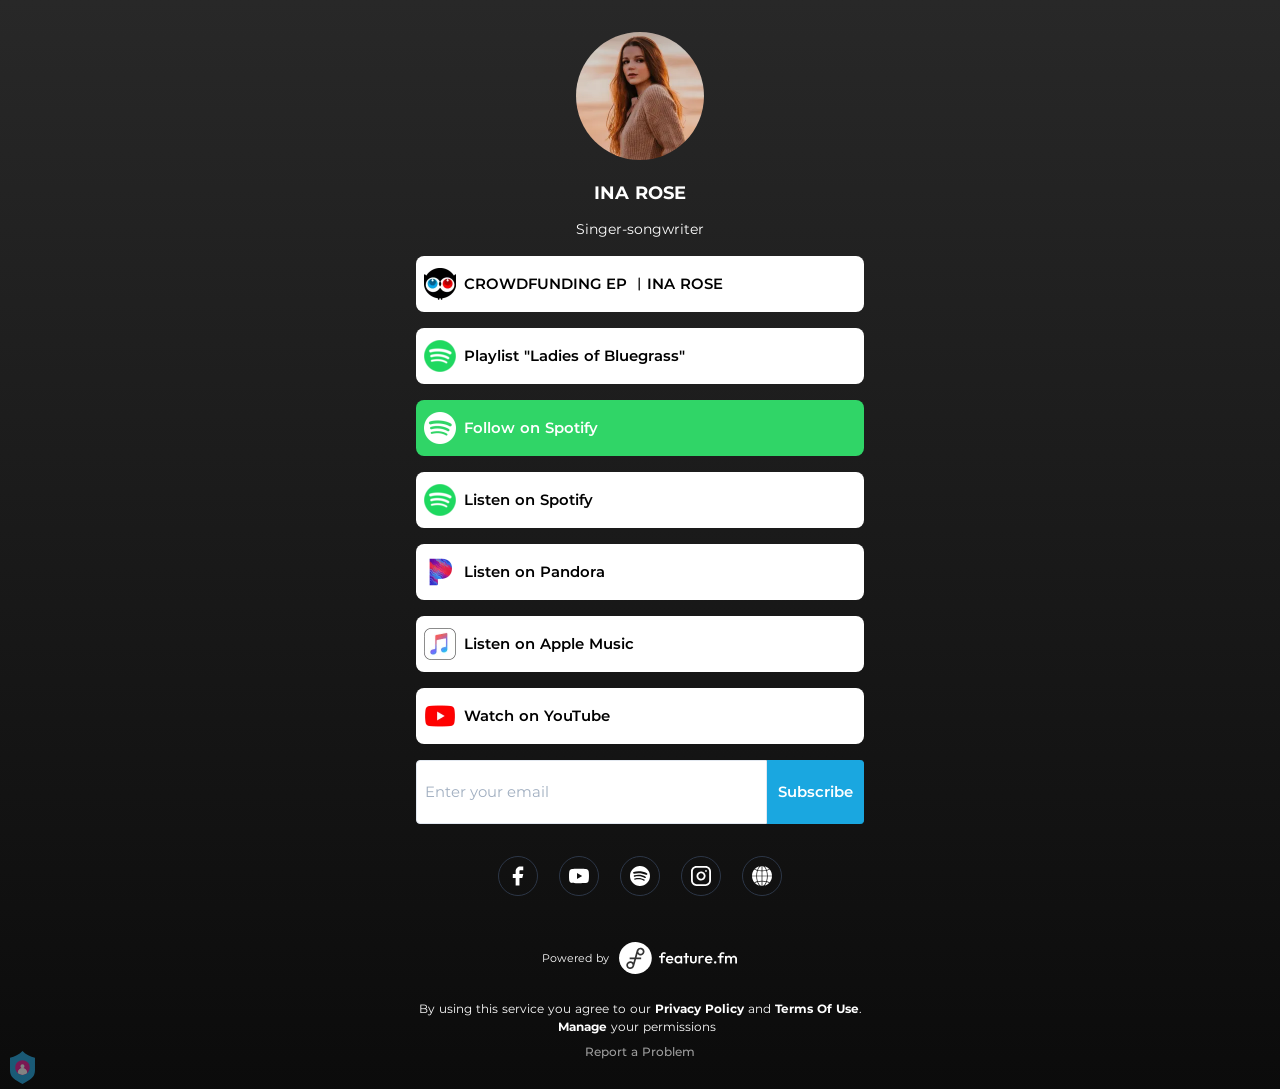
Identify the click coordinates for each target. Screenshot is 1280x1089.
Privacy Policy (699, 1008)
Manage (582, 1026)
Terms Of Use (817, 1008)
